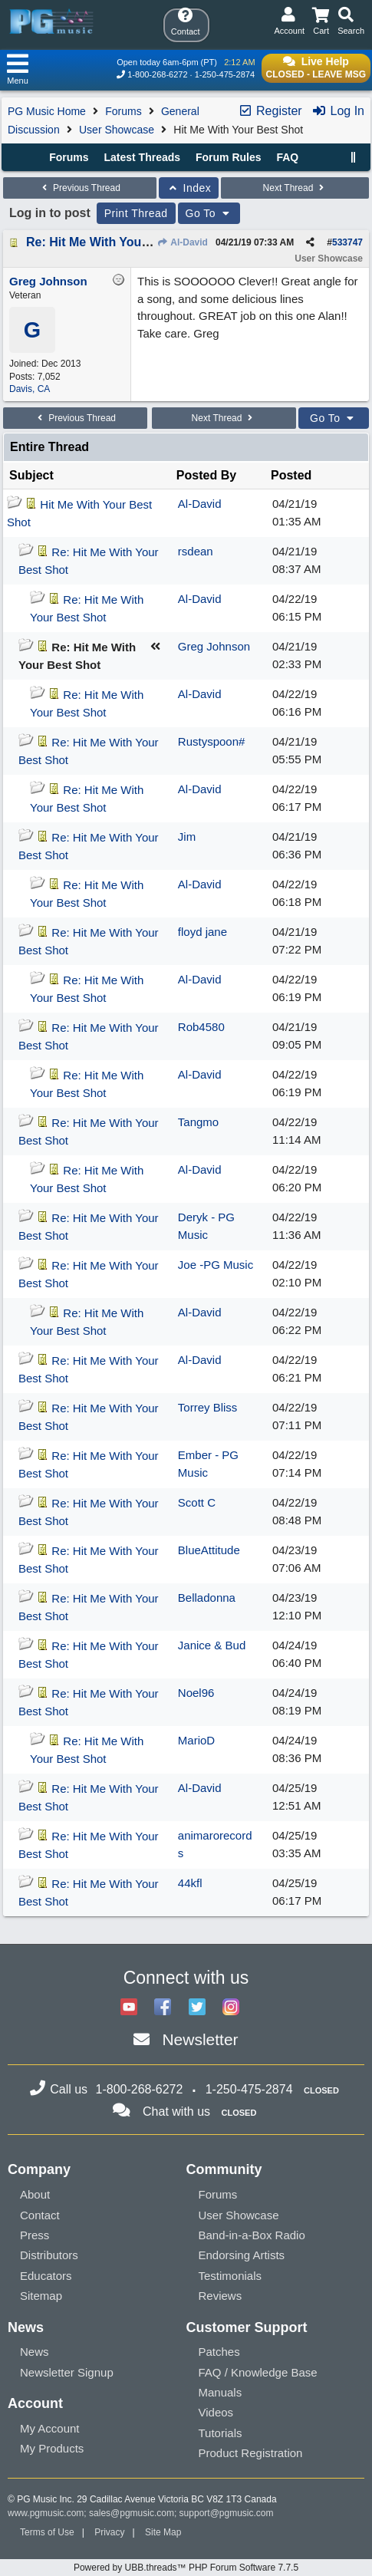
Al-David (182, 242)
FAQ (287, 157)
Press (34, 2235)
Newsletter (200, 2039)
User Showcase (116, 130)
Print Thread (136, 213)
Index (189, 188)
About (35, 2194)
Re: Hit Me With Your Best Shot (116, 242)
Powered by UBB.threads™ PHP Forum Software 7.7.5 (186, 2567)
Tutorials (220, 2432)
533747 (347, 242)
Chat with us (176, 2111)
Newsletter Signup (67, 2372)
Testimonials (230, 2275)
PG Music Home (47, 111)
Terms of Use (47, 2532)
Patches (219, 2351)
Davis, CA (29, 389)
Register (270, 110)
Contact (40, 2215)
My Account (50, 2428)
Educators (46, 2275)
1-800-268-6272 (157, 74)
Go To (209, 213)
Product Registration (251, 2452)
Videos (216, 2412)
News (34, 2351)
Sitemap (41, 2295)
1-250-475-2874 (225, 74)
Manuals (220, 2392)
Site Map (163, 2532)
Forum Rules (229, 157)
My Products (52, 2448)
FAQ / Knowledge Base (258, 2372)
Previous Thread (79, 188)
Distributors (49, 2254)
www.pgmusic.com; (47, 2513)
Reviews (220, 2295)
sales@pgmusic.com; (134, 2513)
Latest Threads (142, 157)
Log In (337, 110)
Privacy (109, 2532)
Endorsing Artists (242, 2254)
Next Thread (295, 188)
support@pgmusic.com (226, 2513)
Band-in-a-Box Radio (252, 2235)
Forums (123, 111)
